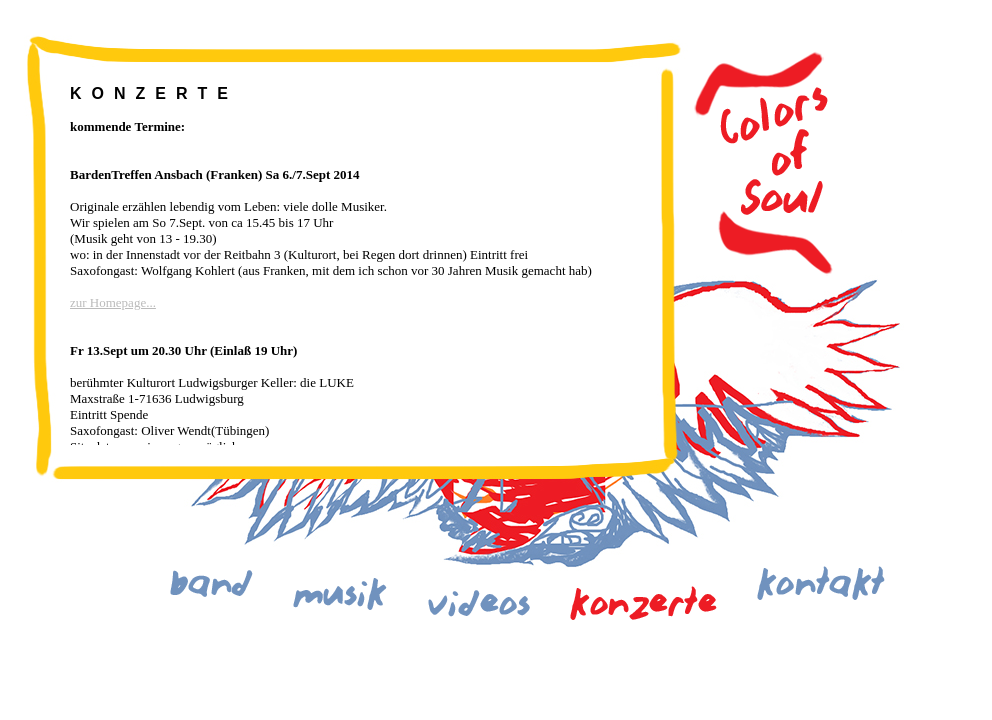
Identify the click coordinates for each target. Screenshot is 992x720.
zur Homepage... (113, 302)
